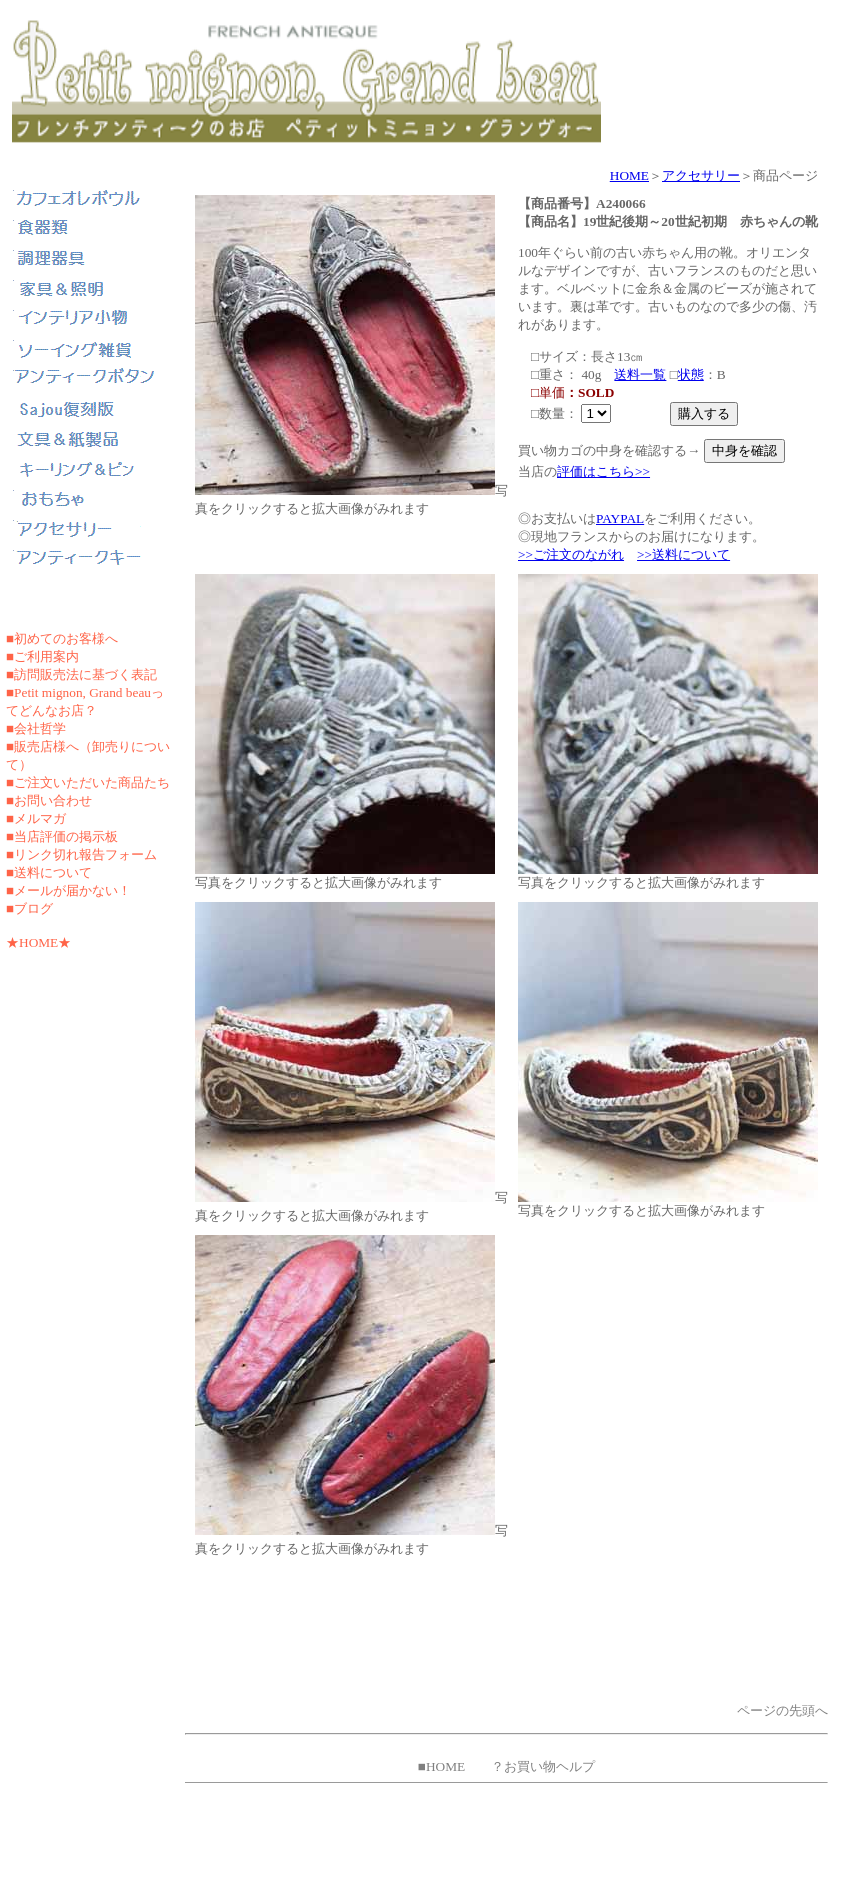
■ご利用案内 (42, 656)
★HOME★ (38, 942)
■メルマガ (36, 818)
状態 (691, 374)
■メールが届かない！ (68, 890)
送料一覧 (640, 374)
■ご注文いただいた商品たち (88, 782)
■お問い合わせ (49, 800)
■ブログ (29, 908)
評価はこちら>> (603, 471)
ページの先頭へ (782, 1710)
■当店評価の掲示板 (62, 836)
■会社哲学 (36, 728)
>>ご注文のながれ (571, 554)
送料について (53, 872)
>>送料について (683, 554)
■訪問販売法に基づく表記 (81, 674)
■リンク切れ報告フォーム (81, 854)
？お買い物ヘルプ (543, 1766)
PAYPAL (620, 518)
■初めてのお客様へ (62, 638)
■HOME (441, 1766)
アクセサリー (701, 175)
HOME (629, 175)
